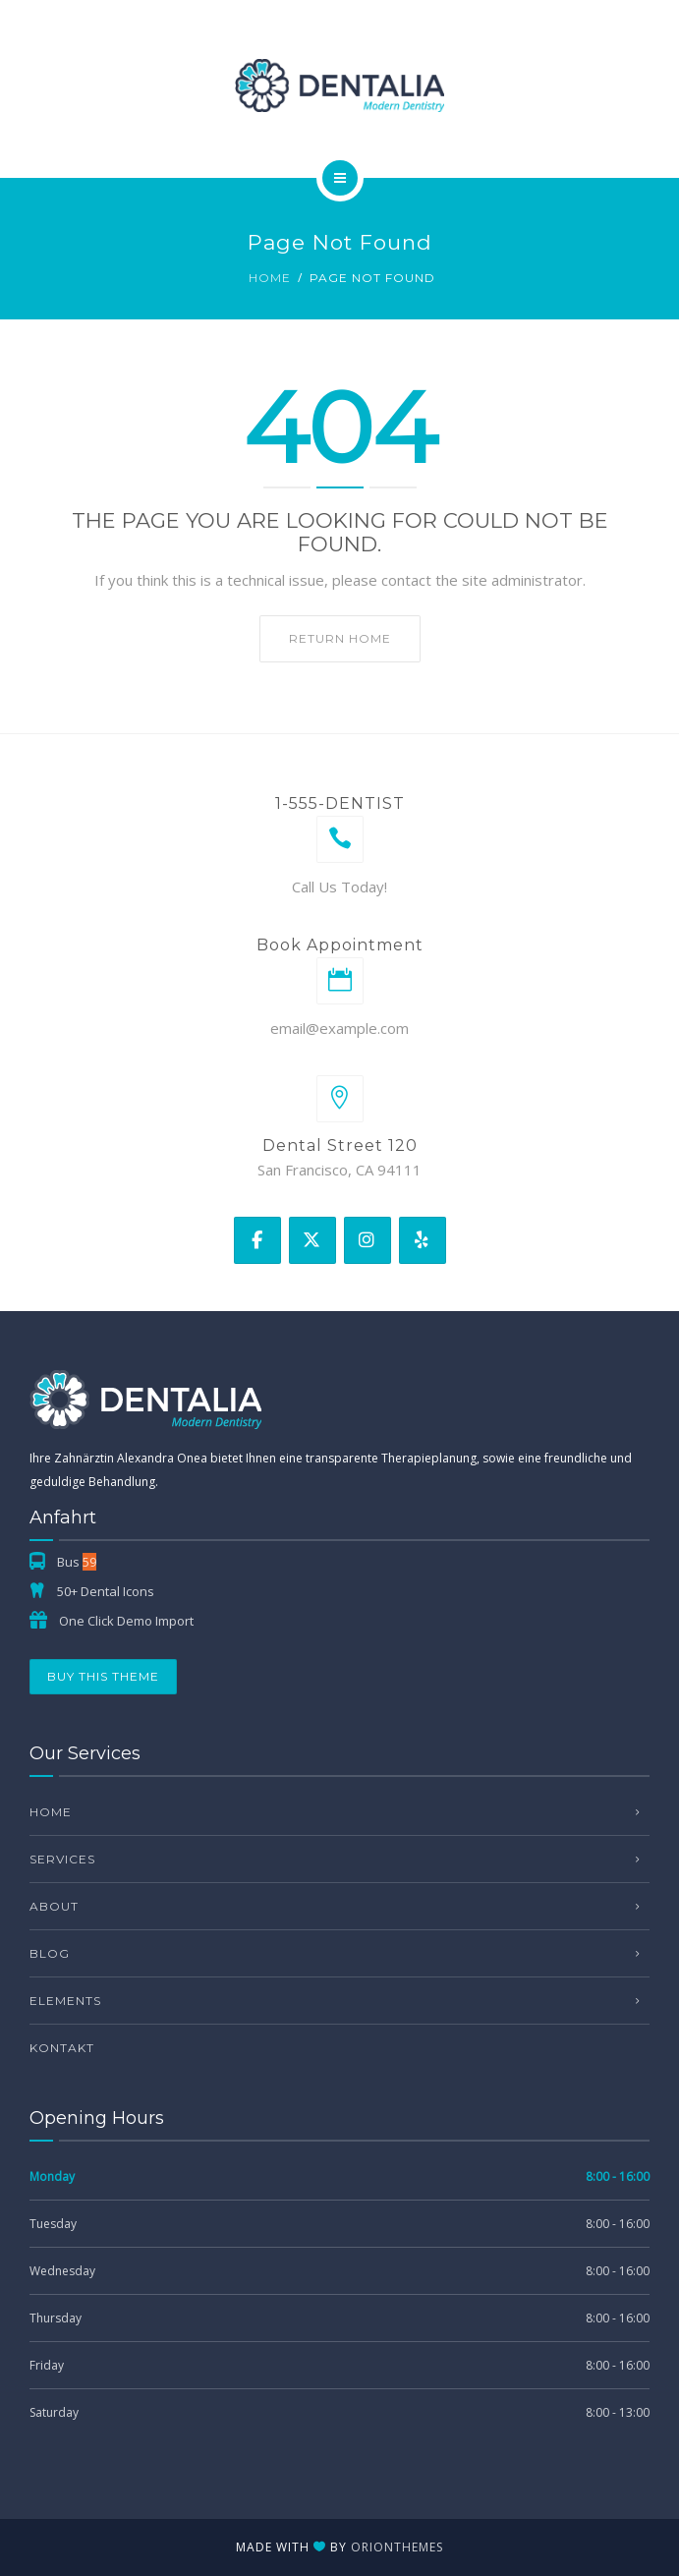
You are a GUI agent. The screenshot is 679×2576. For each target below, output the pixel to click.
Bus (76, 1562)
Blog (49, 1953)
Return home (340, 638)
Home (270, 277)
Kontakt (61, 2047)
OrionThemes (397, 2547)
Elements (65, 2000)
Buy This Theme (103, 1676)
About (54, 1906)
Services (62, 1859)
